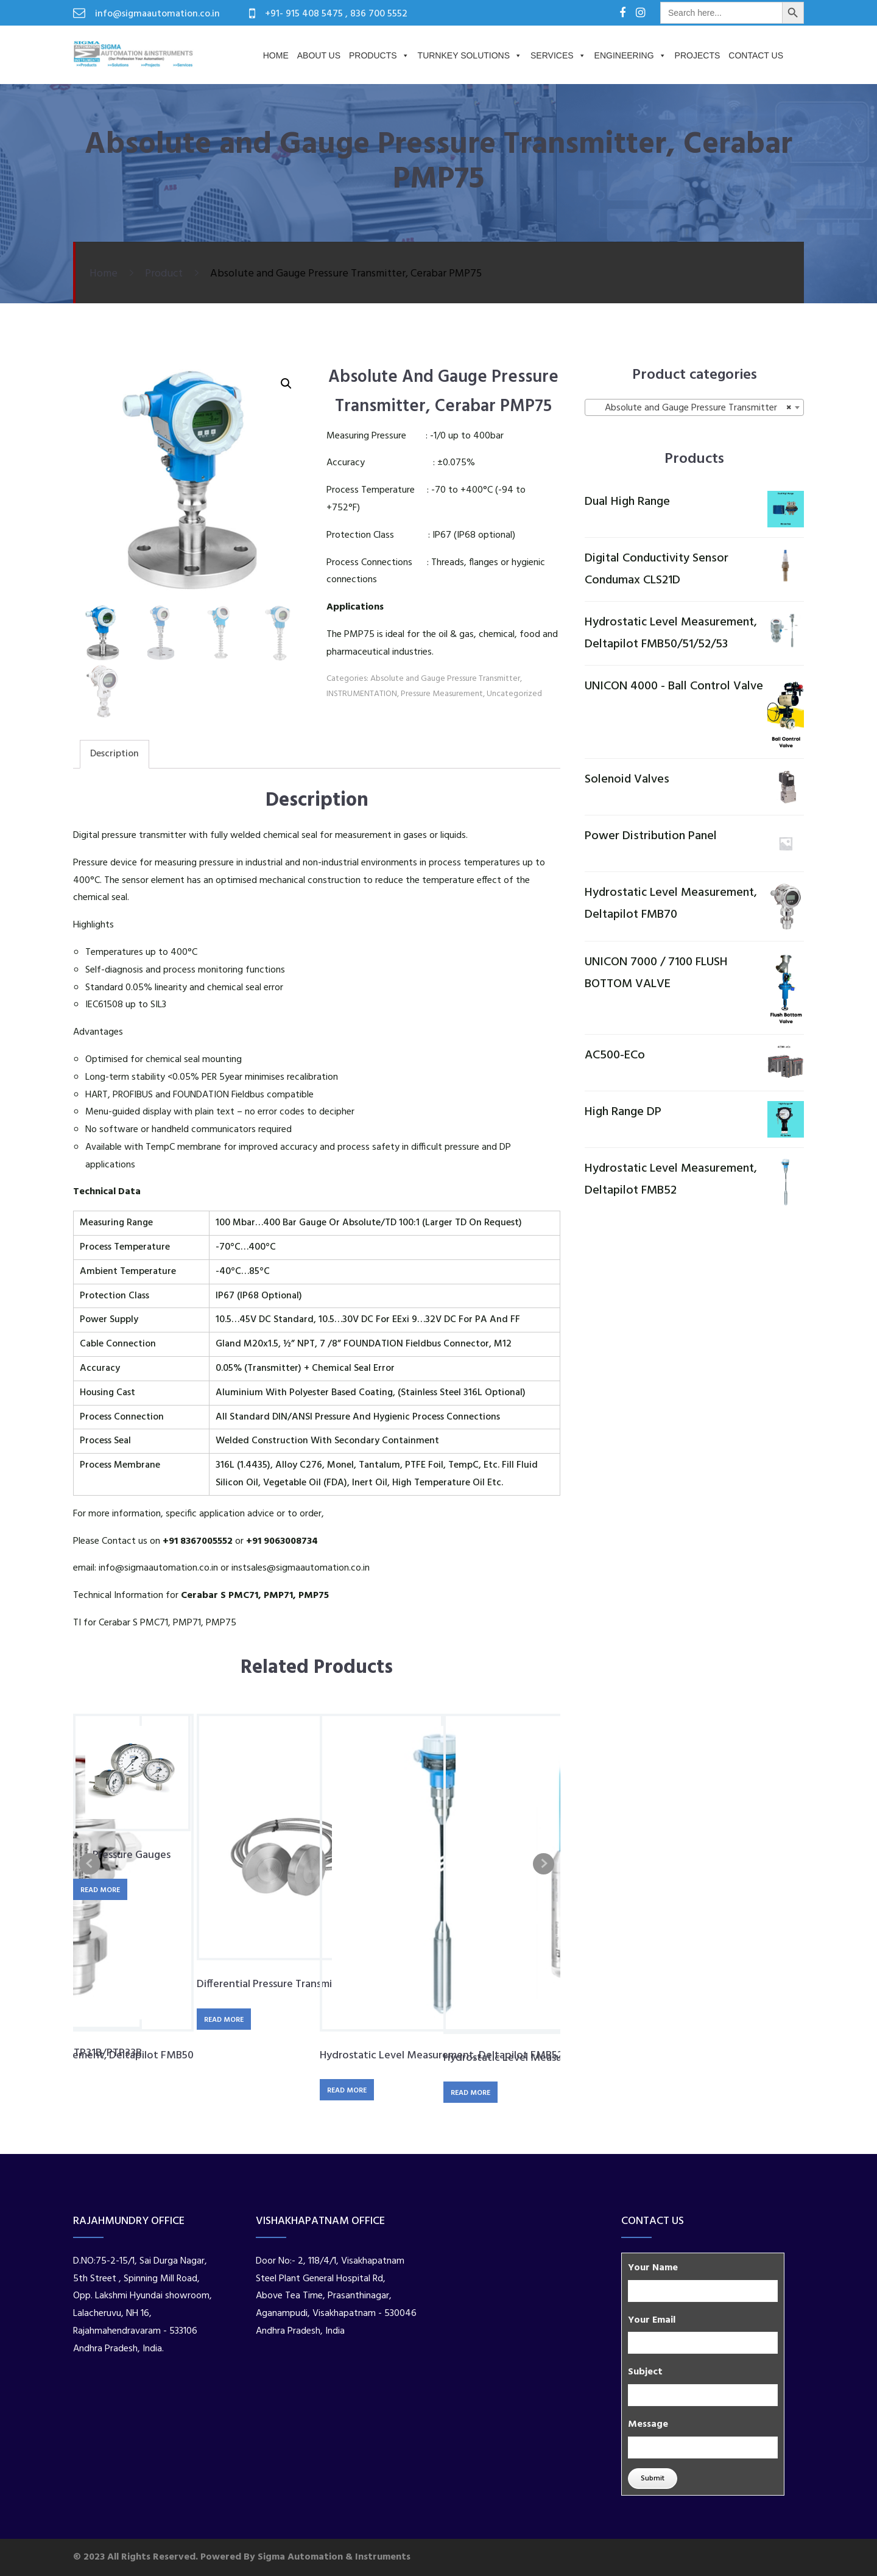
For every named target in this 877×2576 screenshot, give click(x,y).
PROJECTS (697, 55)
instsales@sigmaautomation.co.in (300, 1568)
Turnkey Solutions (470, 55)
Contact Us (755, 55)
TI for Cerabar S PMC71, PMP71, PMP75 (154, 1623)
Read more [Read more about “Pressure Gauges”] (100, 1890)
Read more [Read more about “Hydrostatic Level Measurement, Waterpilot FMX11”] (470, 2093)
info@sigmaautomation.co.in (158, 1568)
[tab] (114, 754)
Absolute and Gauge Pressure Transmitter (445, 679)
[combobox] (694, 407)
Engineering (630, 55)
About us (318, 55)
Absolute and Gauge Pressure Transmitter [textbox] (690, 408)
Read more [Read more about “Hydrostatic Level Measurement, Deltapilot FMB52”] (347, 2091)
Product (164, 274)
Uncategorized (514, 694)
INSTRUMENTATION (361, 694)
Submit (652, 2478)
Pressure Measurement (442, 694)
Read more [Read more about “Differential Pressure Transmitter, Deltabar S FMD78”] (224, 2020)
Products (379, 55)
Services (558, 55)
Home (276, 55)
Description (114, 754)
